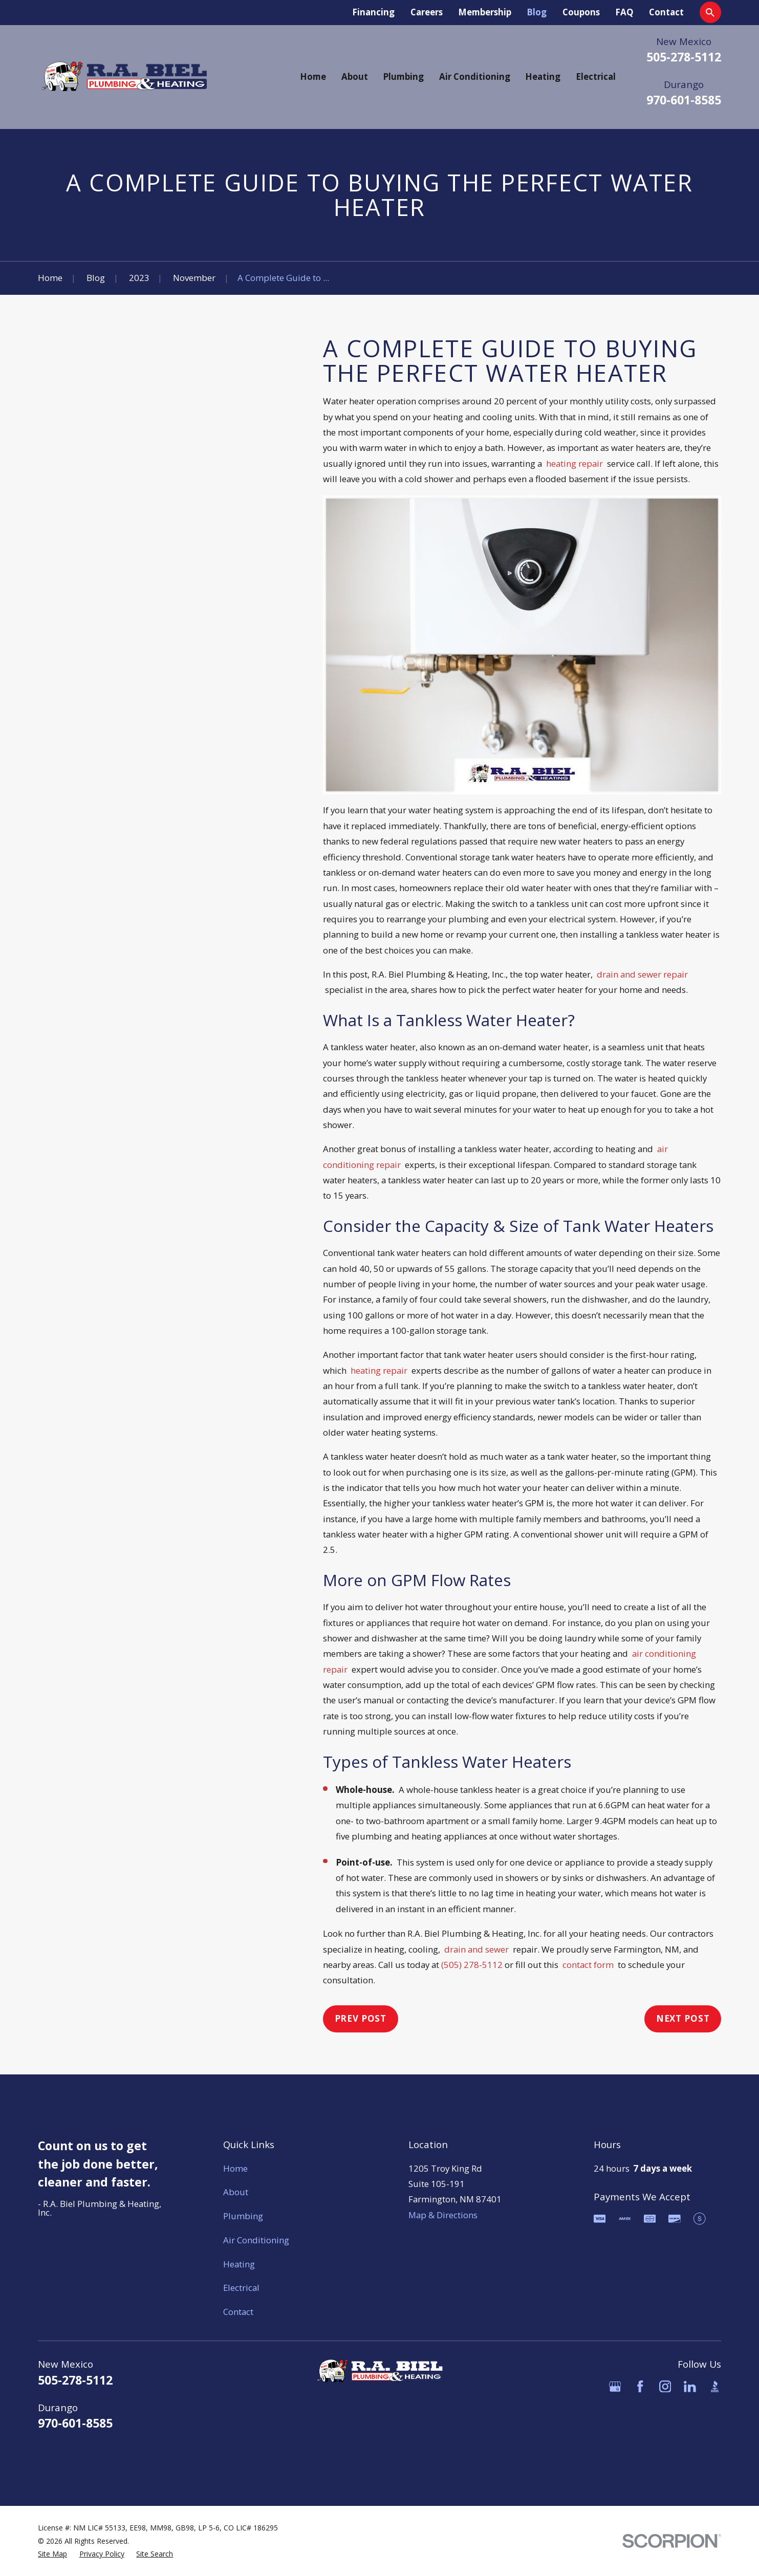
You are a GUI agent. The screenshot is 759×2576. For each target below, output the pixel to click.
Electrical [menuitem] (596, 76)
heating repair (574, 463)
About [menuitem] (354, 76)
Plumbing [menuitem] (403, 76)
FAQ (624, 12)
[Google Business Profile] (615, 2386)
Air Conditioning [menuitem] (474, 76)
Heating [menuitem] (542, 76)
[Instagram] (665, 2386)
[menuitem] (52, 2553)
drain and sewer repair (642, 974)
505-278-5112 (683, 56)
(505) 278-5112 (472, 1965)
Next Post (683, 2018)
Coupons (581, 12)
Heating (239, 2264)
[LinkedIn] (690, 2386)
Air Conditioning (256, 2240)
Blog (537, 12)
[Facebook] (640, 2386)
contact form (588, 1965)
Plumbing (243, 2216)
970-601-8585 (683, 99)
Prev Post (361, 2018)
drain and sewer (476, 1949)
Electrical (241, 2287)
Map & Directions (443, 2215)
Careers (426, 12)
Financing (373, 12)
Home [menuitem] (313, 76)
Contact (666, 12)
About (235, 2192)
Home (235, 2168)
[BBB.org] (715, 2386)
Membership (484, 12)
